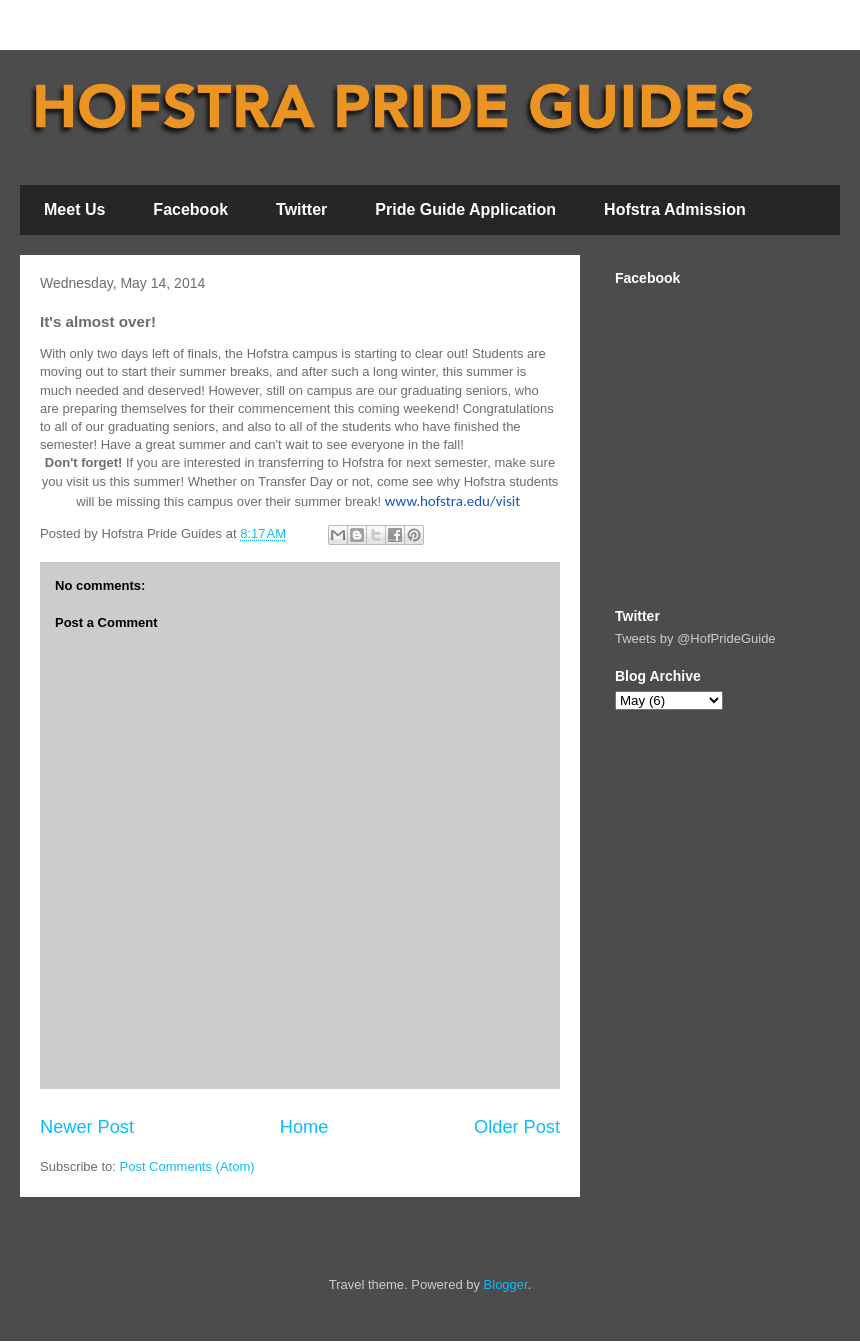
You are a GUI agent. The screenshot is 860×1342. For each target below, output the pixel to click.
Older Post (517, 1127)
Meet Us (74, 209)
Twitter (301, 209)
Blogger (506, 1284)
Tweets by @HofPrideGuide (695, 638)
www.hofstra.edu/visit (452, 501)
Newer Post (87, 1127)
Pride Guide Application (465, 209)
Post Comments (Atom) (187, 1166)
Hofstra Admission (675, 209)
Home (304, 1127)
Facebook (190, 209)
